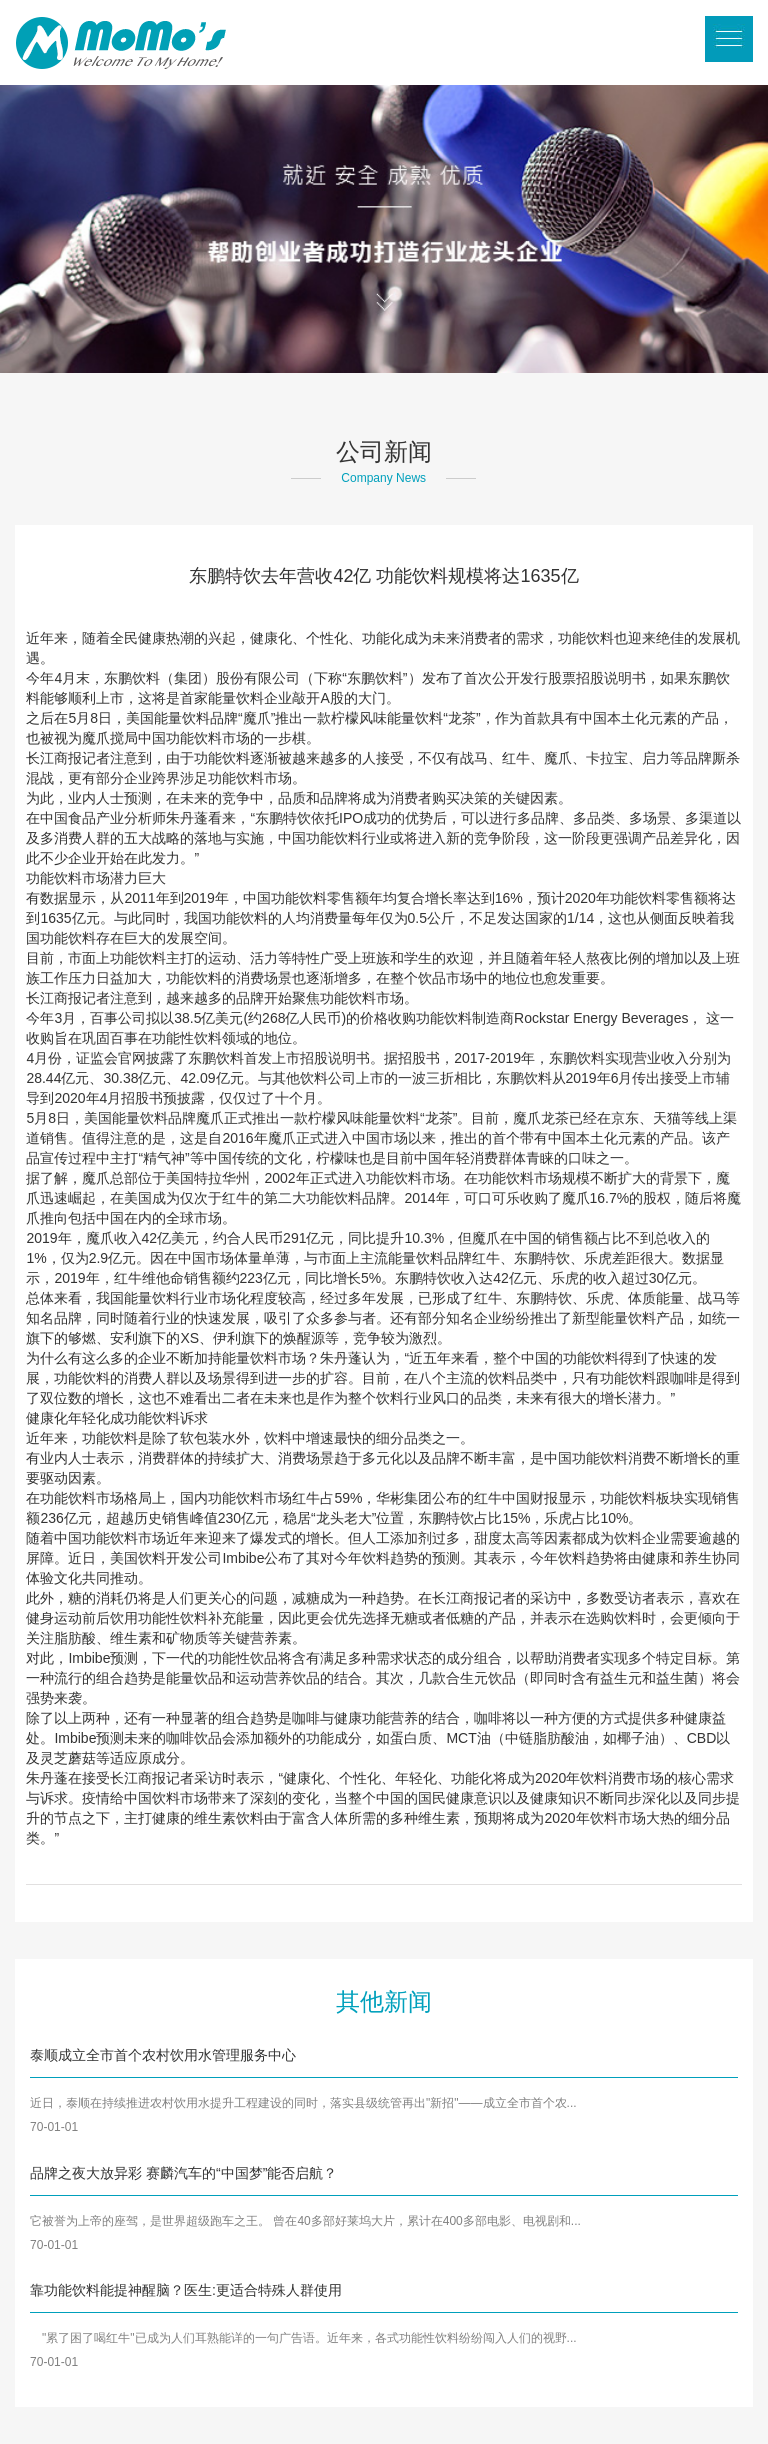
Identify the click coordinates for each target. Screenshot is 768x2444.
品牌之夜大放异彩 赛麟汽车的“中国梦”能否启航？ (183, 2173)
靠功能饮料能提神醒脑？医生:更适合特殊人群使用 (186, 2290)
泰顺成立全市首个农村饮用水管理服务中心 (163, 2055)
